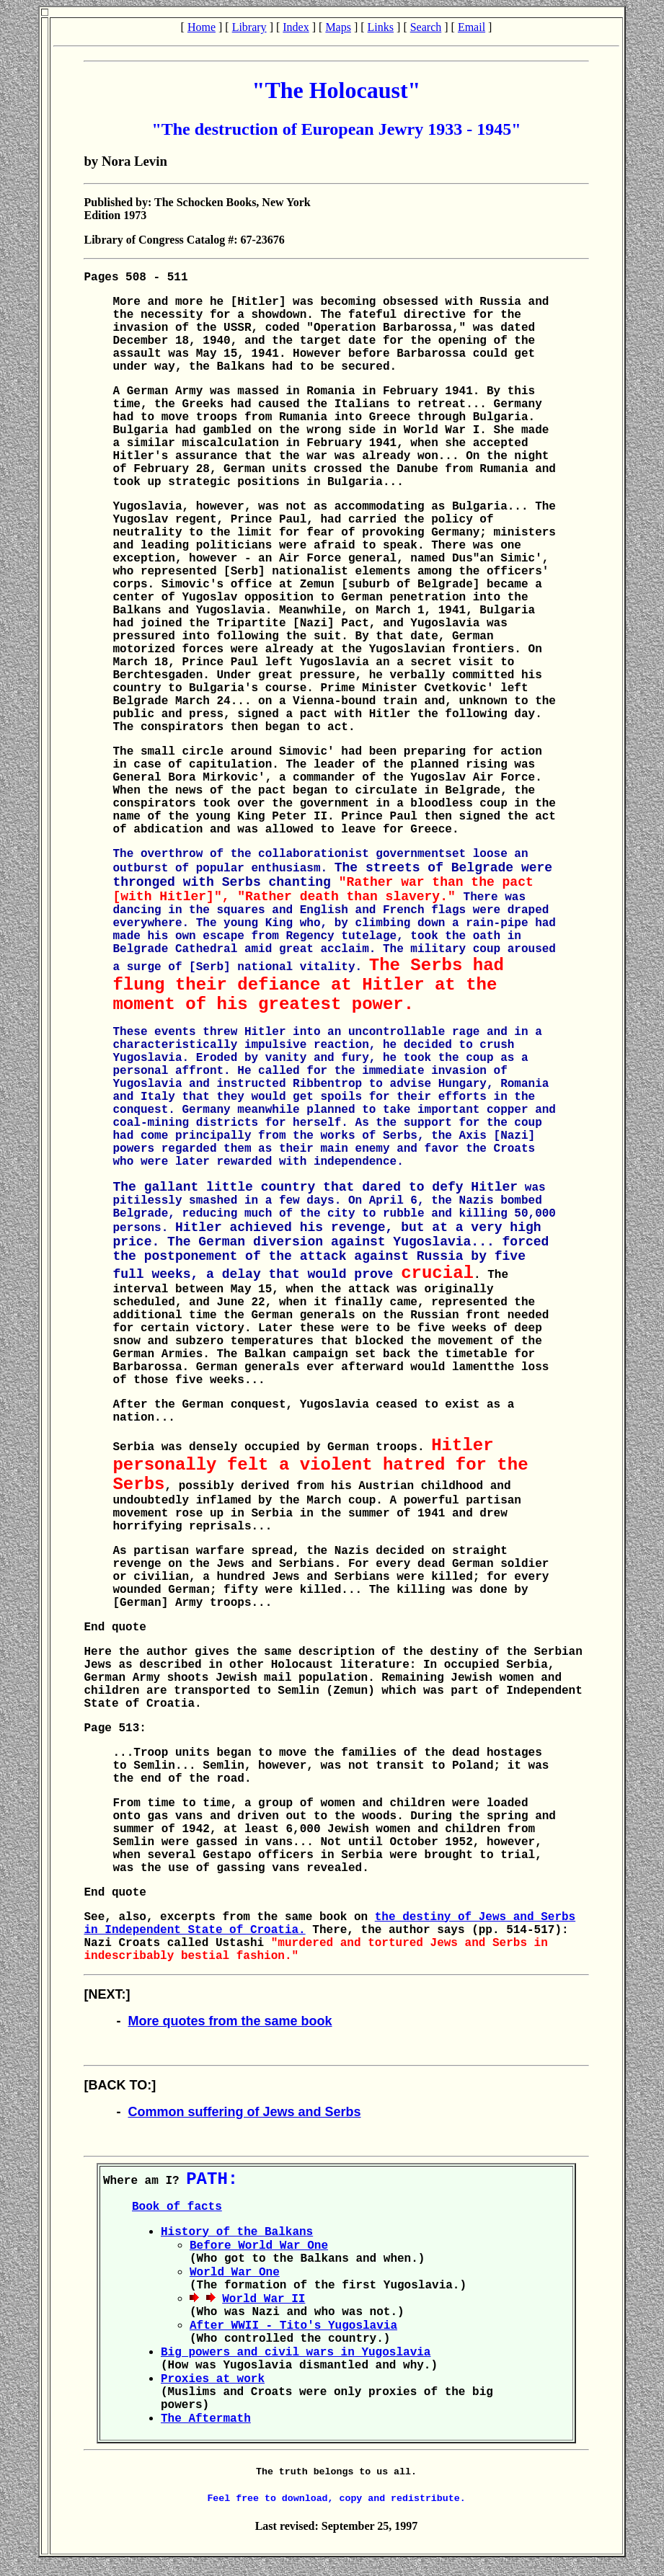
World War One (235, 2272)
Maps (338, 27)
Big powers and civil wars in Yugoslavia (295, 2352)
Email (471, 27)
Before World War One (259, 2245)
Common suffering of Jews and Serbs (244, 2112)
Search (426, 27)
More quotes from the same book (230, 2021)
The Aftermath (206, 2418)
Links (381, 27)
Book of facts (177, 2206)
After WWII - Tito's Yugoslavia (293, 2325)
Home (201, 27)
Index (296, 27)
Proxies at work (213, 2379)
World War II (263, 2299)
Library (249, 27)
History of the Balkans (237, 2232)
